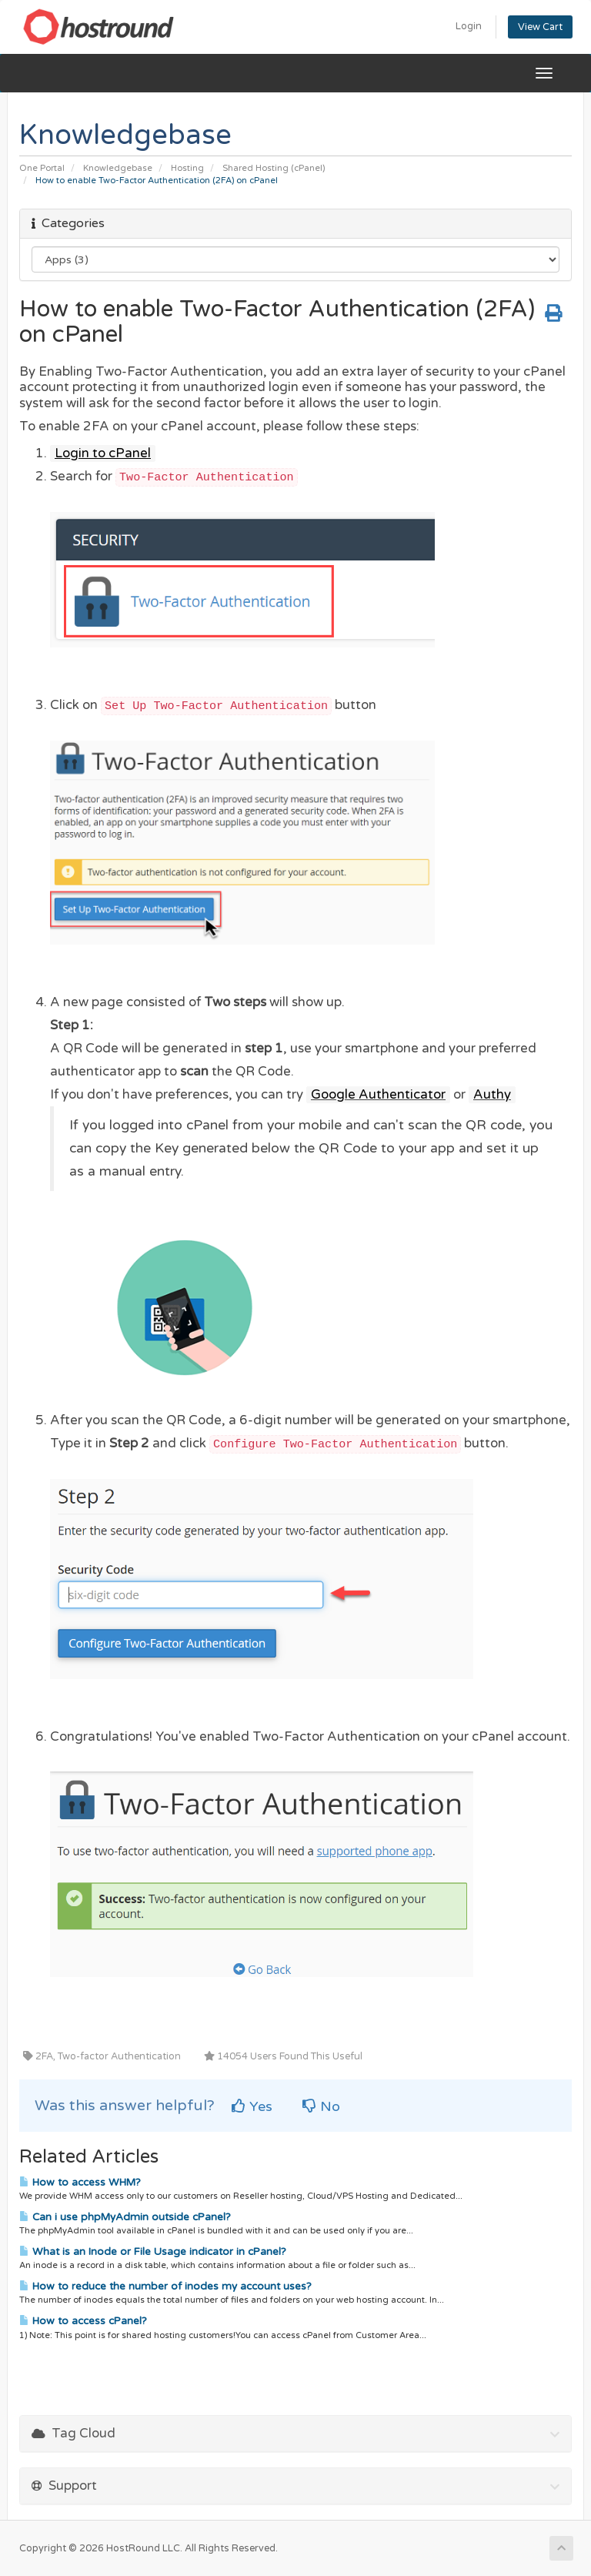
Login (469, 26)
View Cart (540, 27)
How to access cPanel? (83, 2321)
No (321, 2106)
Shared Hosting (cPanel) (273, 168)
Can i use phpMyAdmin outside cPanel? (125, 2217)
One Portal (42, 168)
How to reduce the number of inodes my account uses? (165, 2286)
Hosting (187, 168)
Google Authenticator (378, 1094)
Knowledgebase (117, 168)
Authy (492, 1094)
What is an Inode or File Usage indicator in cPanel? (152, 2252)
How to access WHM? (80, 2182)
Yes (252, 2106)
